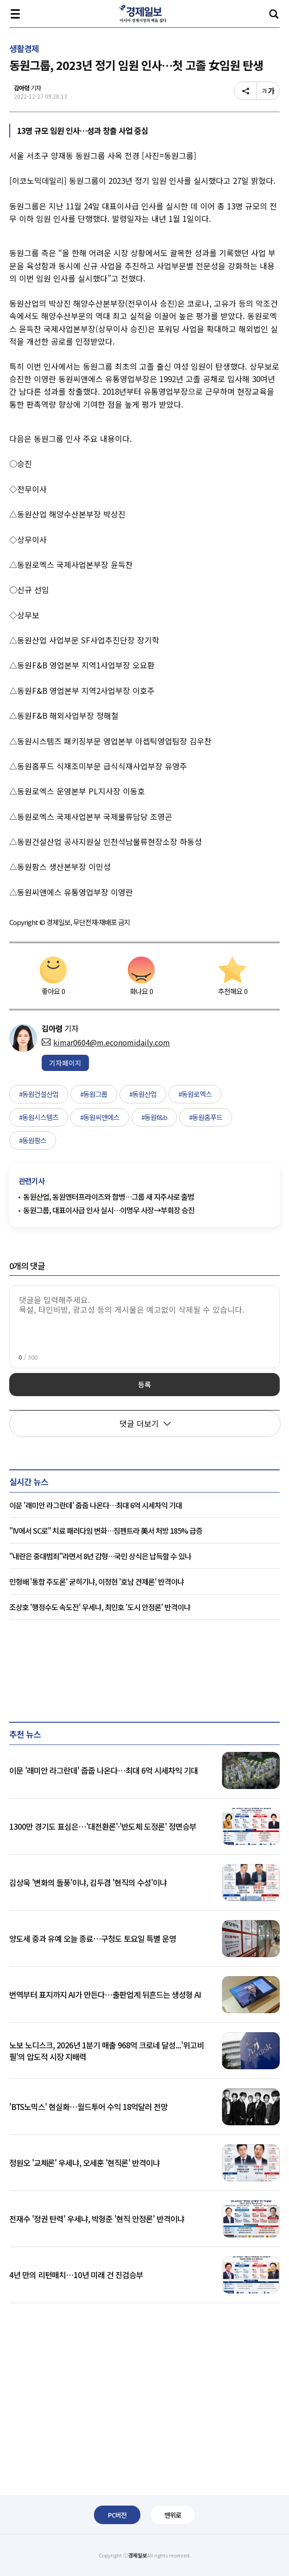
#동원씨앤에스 (99, 1117)
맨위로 (172, 2514)
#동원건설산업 (38, 1094)
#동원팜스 (32, 1140)
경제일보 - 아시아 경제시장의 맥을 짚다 (144, 14)
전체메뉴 (15, 14)
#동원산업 (143, 1094)
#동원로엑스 (195, 1094)
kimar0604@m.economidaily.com (106, 1042)
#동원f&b (154, 1117)
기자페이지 (65, 1063)
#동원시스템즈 (38, 1117)
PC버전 (117, 2514)
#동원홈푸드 (205, 1117)
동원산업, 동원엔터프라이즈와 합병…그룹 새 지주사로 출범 (108, 1196)
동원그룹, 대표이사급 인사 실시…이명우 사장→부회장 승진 (109, 1210)
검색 (274, 14)
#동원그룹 (93, 1094)
